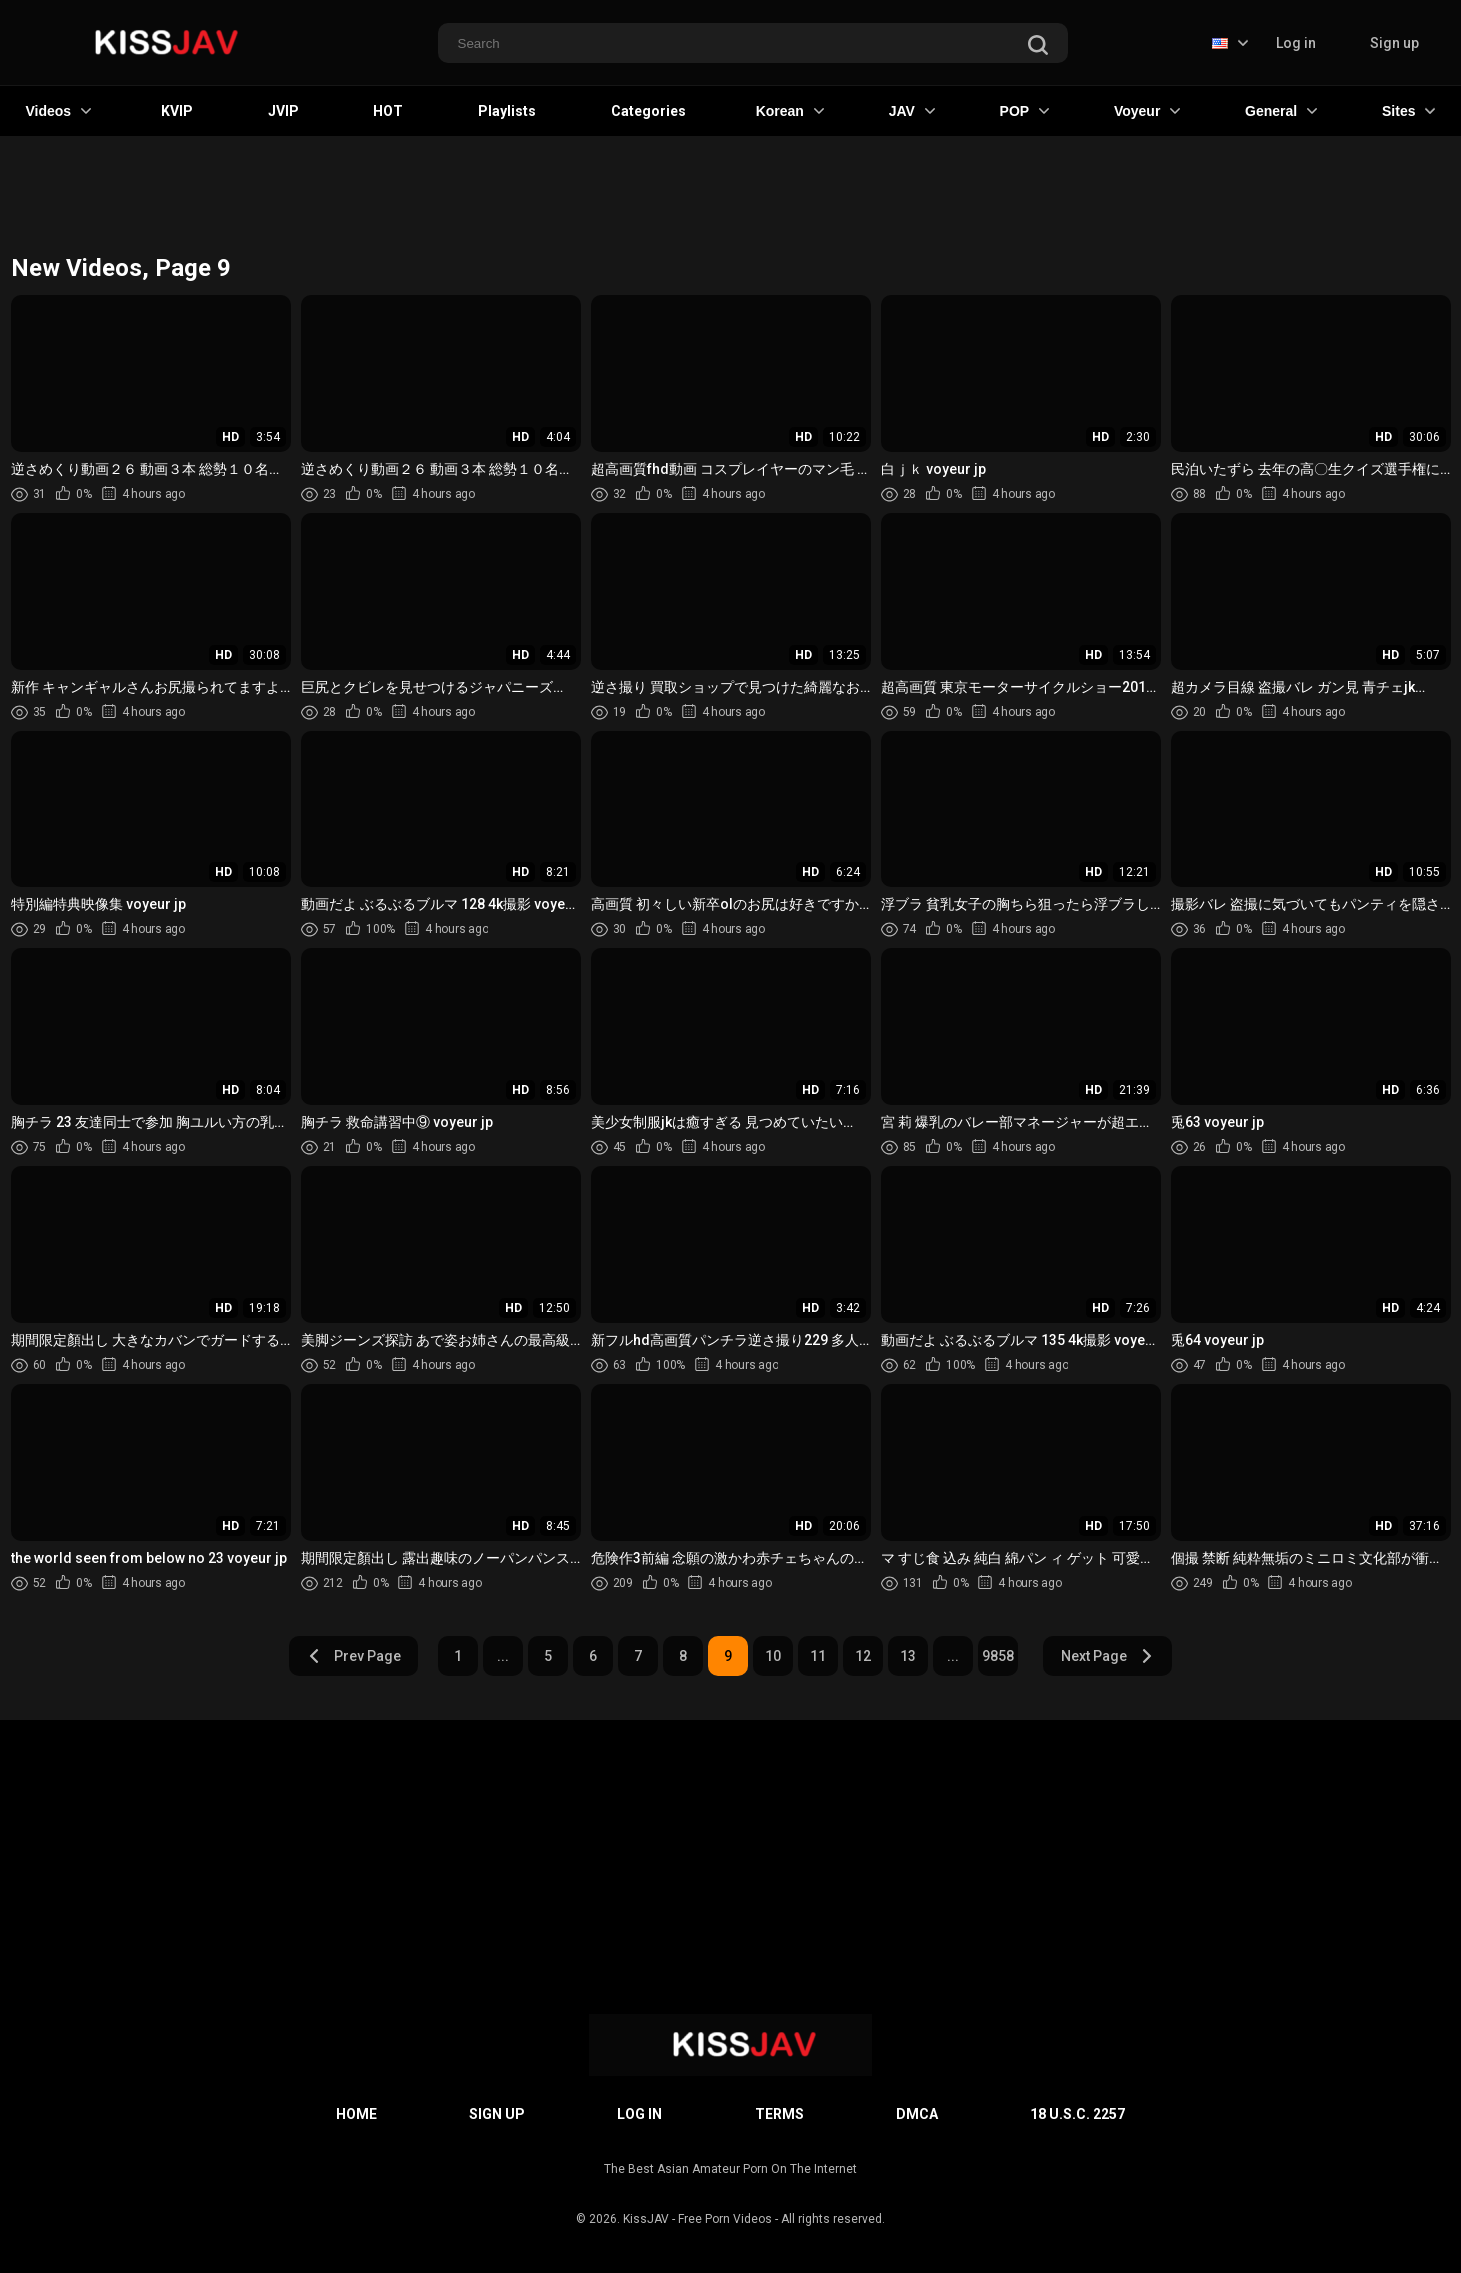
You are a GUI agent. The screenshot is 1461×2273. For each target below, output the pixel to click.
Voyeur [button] (1147, 111)
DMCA (917, 2114)
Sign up (1394, 43)
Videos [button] (59, 111)
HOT (388, 111)
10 (773, 1656)
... (503, 1656)
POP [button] (1025, 111)
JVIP (283, 111)
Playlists (507, 111)
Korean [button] (790, 111)
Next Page (1107, 1656)
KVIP (177, 111)
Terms (779, 2114)
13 (908, 1656)
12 (863, 1656)
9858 (998, 1656)
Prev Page (354, 1656)
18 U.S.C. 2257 (1077, 2114)
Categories (648, 111)
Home (356, 2114)
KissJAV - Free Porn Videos (697, 2219)
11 (818, 1656)
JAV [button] (912, 111)
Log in (1296, 43)
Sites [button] (1408, 111)
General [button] (1281, 111)
